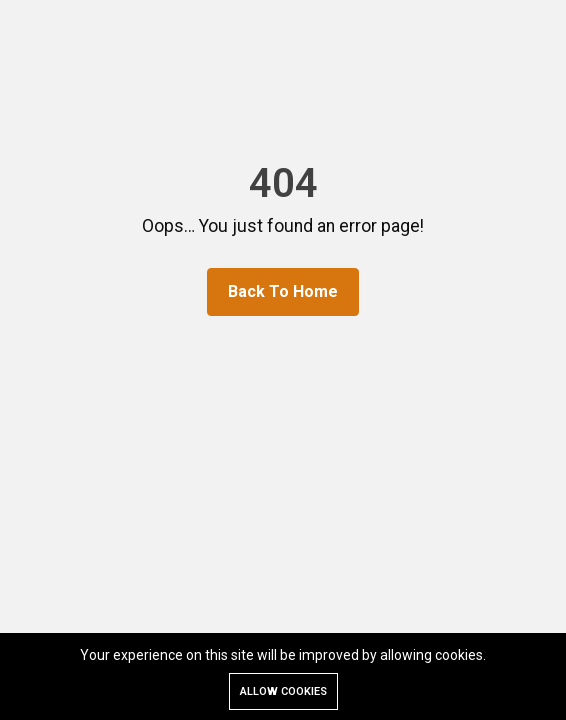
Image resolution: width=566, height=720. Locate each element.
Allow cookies (283, 691)
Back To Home (283, 291)
